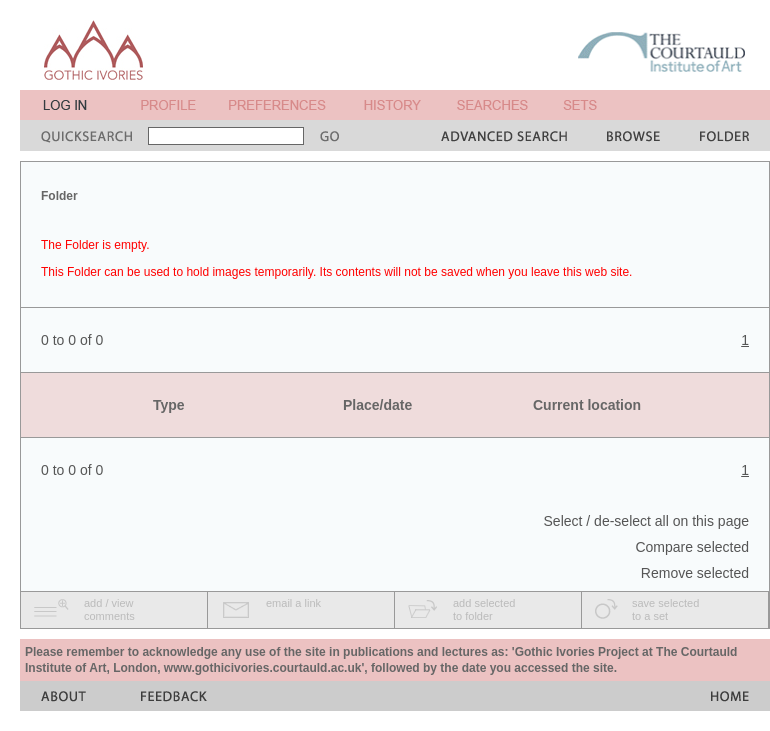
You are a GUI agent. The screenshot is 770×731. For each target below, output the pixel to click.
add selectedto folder (484, 609)
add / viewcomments (109, 609)
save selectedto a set (665, 609)
